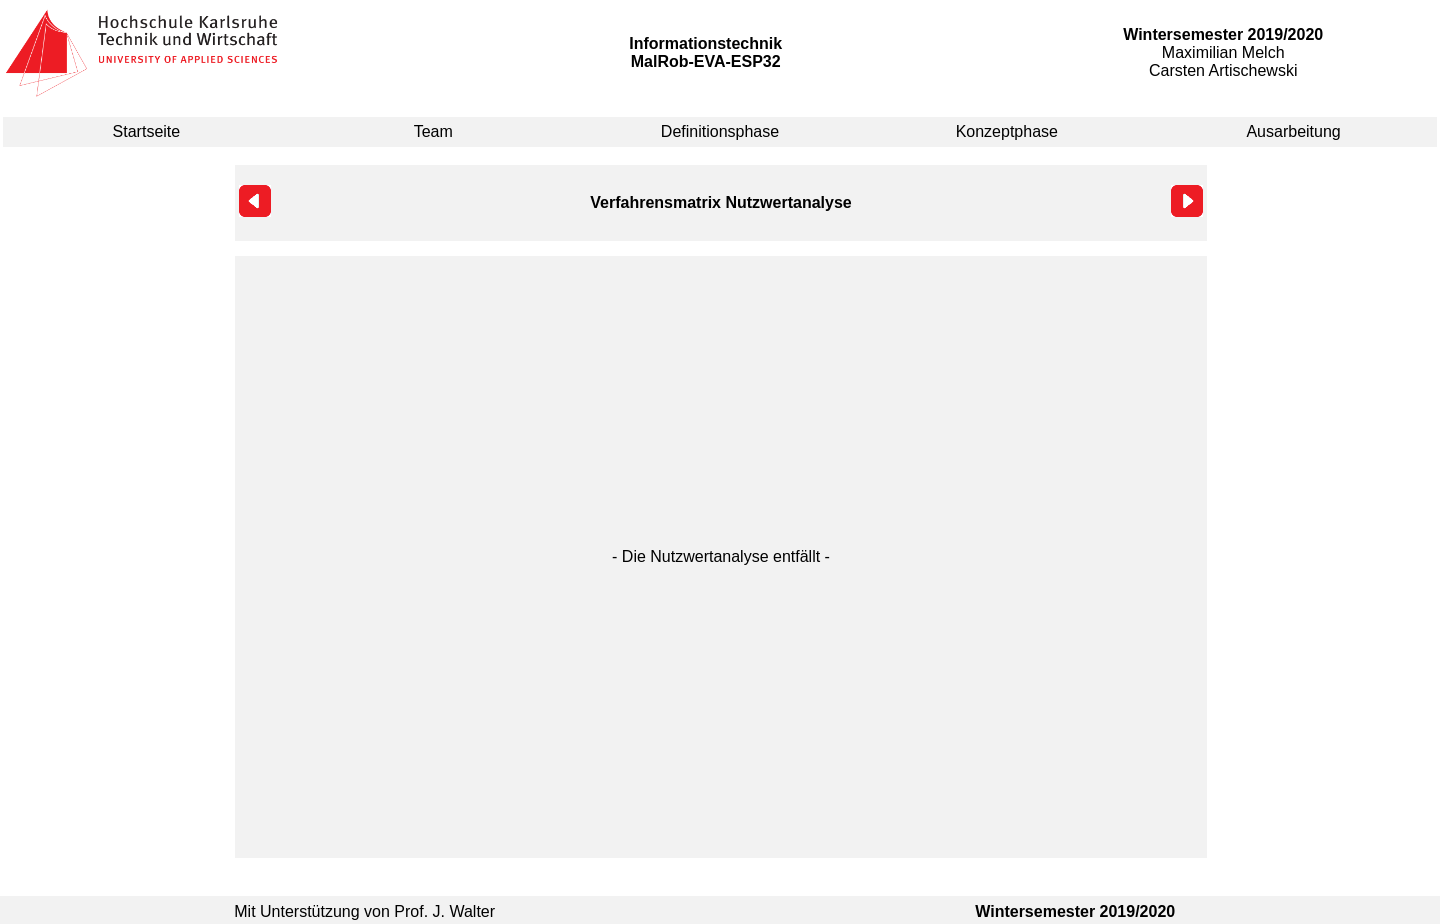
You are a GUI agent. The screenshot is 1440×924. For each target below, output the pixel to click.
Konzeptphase (1007, 131)
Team (433, 131)
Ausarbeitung (1293, 131)
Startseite (147, 131)
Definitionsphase (720, 131)
